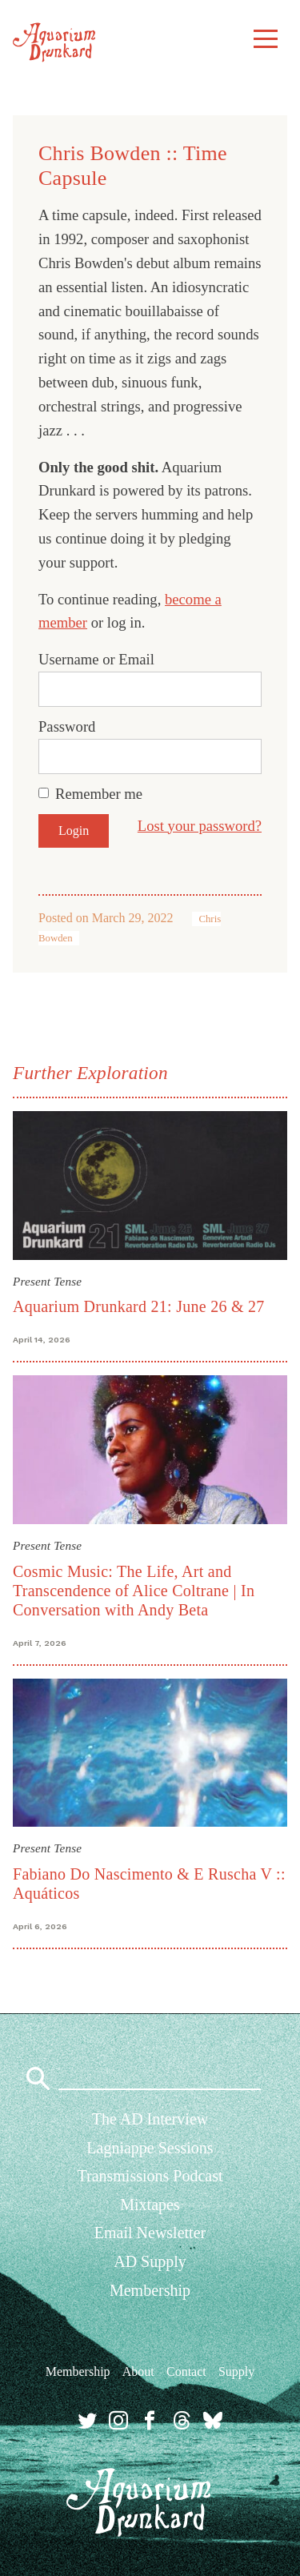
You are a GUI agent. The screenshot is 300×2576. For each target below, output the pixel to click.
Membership (150, 2290)
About (138, 2371)
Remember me (98, 793)
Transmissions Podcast (149, 2176)
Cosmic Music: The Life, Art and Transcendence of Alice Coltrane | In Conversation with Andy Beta (133, 1591)
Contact (186, 2371)
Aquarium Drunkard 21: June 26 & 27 (139, 1306)
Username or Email (96, 659)
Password (66, 726)
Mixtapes (149, 2204)
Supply (236, 2371)
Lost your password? (200, 825)
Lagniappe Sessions (149, 2148)
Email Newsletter (150, 2232)
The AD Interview (150, 2119)
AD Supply (150, 2261)
